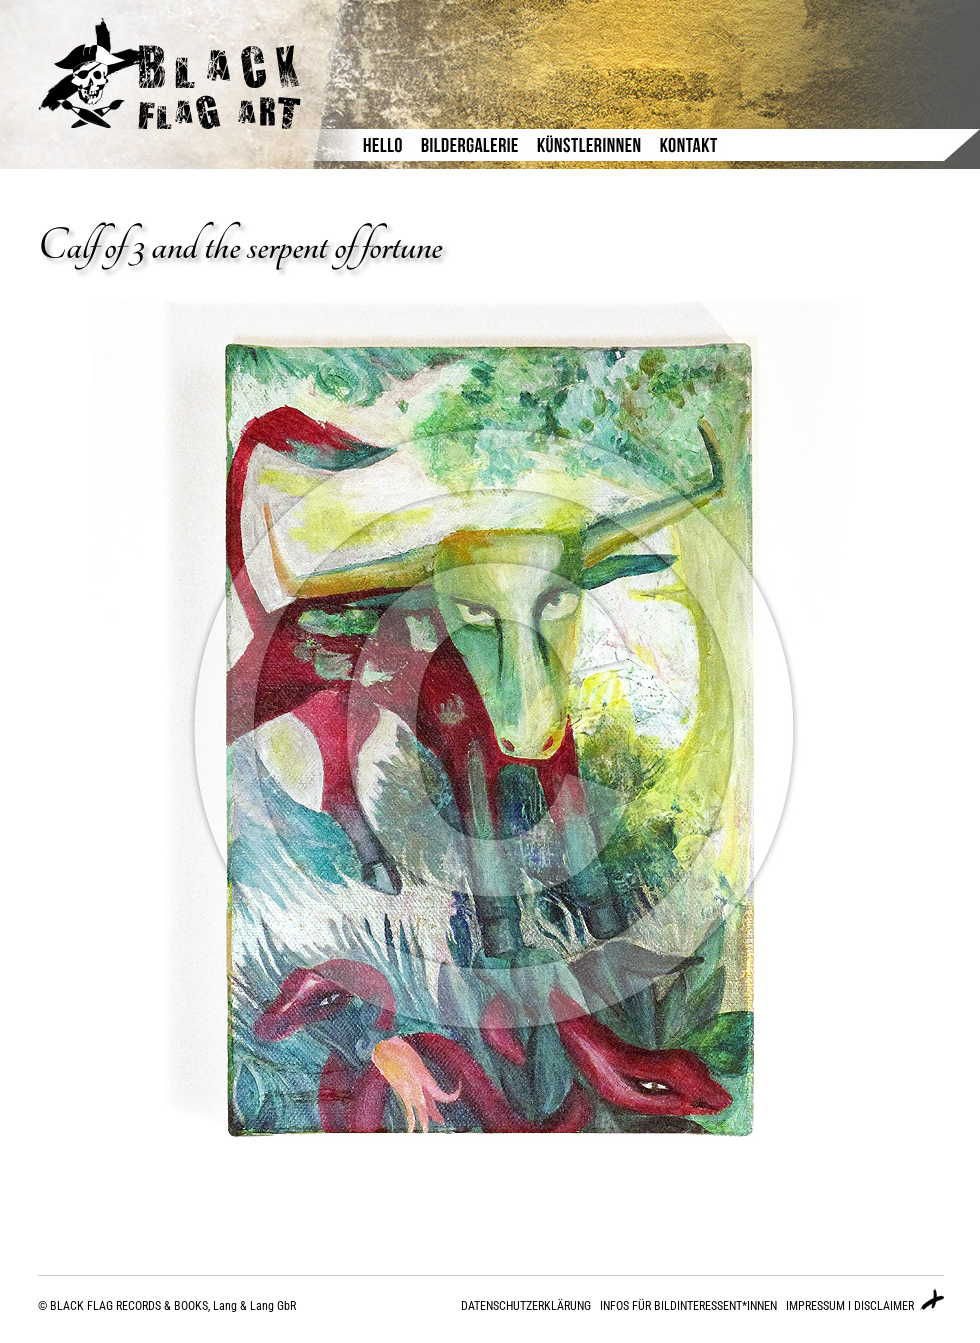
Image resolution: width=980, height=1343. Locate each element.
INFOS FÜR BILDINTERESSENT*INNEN (688, 1306)
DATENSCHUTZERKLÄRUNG (526, 1306)
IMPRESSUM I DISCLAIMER (850, 1306)
